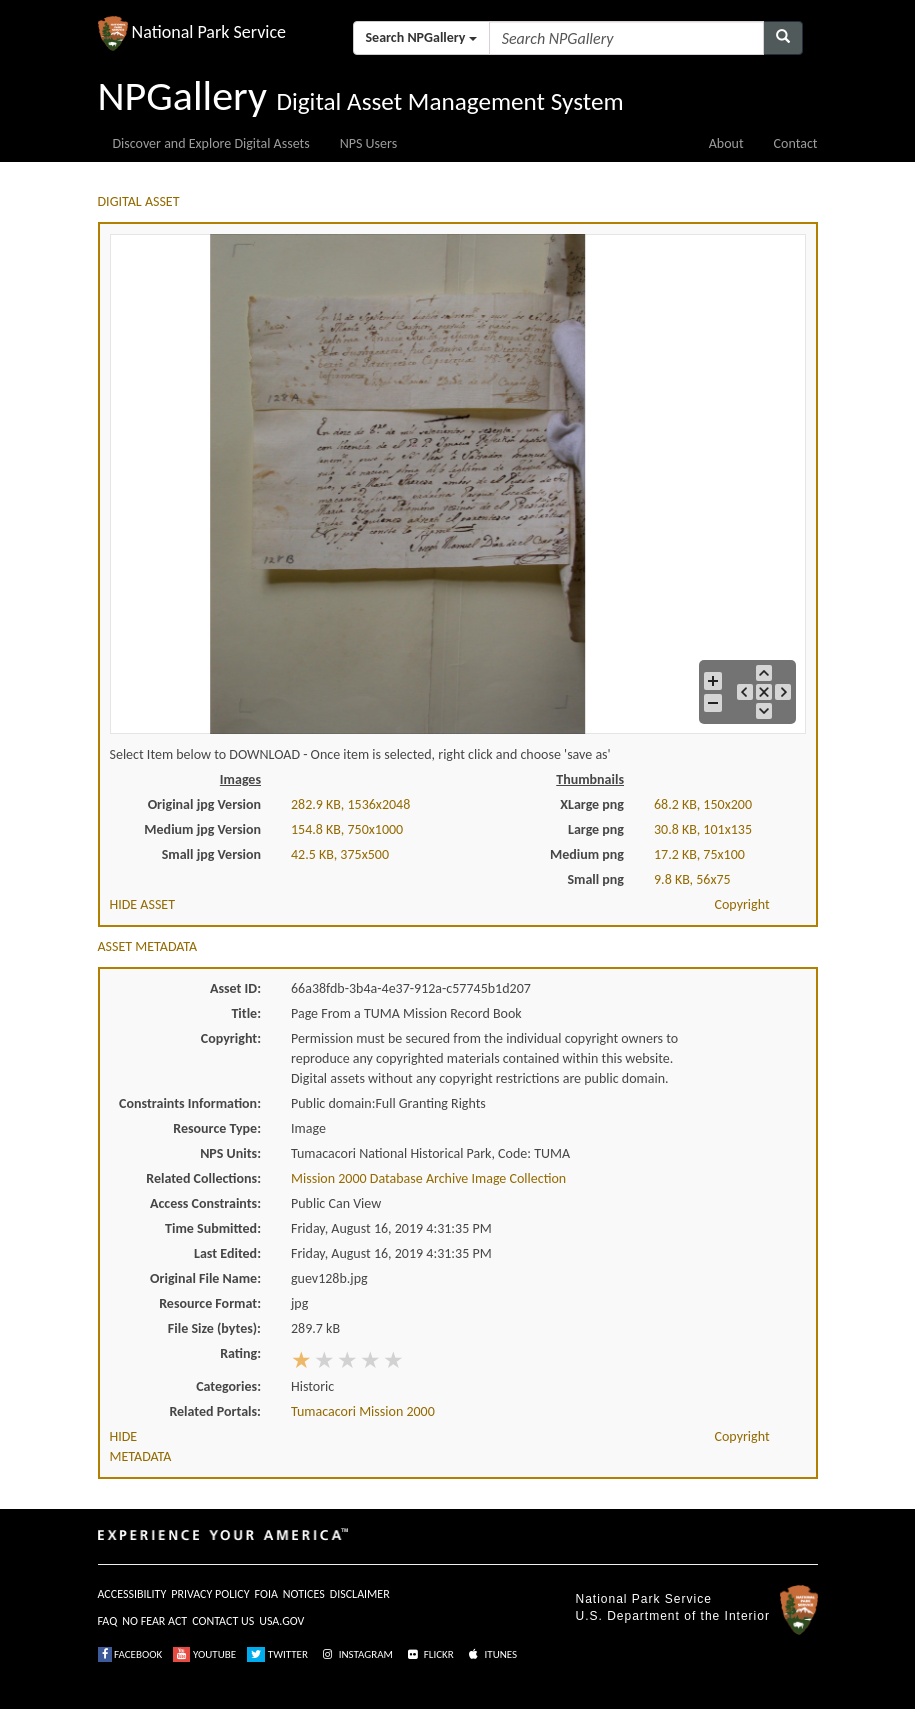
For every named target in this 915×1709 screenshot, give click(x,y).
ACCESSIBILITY (132, 1594)
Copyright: (231, 1038)
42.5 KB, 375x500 (340, 854)
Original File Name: (205, 1278)
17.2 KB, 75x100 (699, 854)
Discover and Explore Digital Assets (211, 143)
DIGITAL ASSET (139, 201)
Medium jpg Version (202, 829)
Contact (796, 143)
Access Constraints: (205, 1203)
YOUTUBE (204, 1654)
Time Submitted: (213, 1228)
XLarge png (592, 804)
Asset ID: (235, 988)
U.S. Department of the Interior (673, 1616)
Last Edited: (227, 1253)
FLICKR (429, 1654)
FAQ (108, 1621)
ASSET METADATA (148, 946)
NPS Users (368, 143)
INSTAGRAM (356, 1654)
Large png (596, 829)
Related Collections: (203, 1178)
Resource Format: (210, 1303)
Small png (595, 879)
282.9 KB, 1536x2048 (350, 804)
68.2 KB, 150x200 (703, 804)
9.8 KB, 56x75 (692, 879)
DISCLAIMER (360, 1594)
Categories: (228, 1386)
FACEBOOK (130, 1654)
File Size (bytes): (214, 1328)
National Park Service (644, 1599)
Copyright (742, 904)
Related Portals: (215, 1411)
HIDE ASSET (143, 904)
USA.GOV (281, 1621)
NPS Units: (230, 1153)
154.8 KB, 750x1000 (347, 829)
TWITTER (277, 1654)
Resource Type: (217, 1128)
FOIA (266, 1594)
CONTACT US (223, 1621)
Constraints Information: (190, 1103)
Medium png (587, 854)
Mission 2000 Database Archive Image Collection (428, 1178)
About (726, 143)
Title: (246, 1013)
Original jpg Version (204, 804)
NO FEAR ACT (154, 1621)
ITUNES (491, 1654)
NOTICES (304, 1594)
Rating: (240, 1353)
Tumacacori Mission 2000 (363, 1411)
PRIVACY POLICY (210, 1594)
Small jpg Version (211, 854)
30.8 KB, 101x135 (703, 829)
